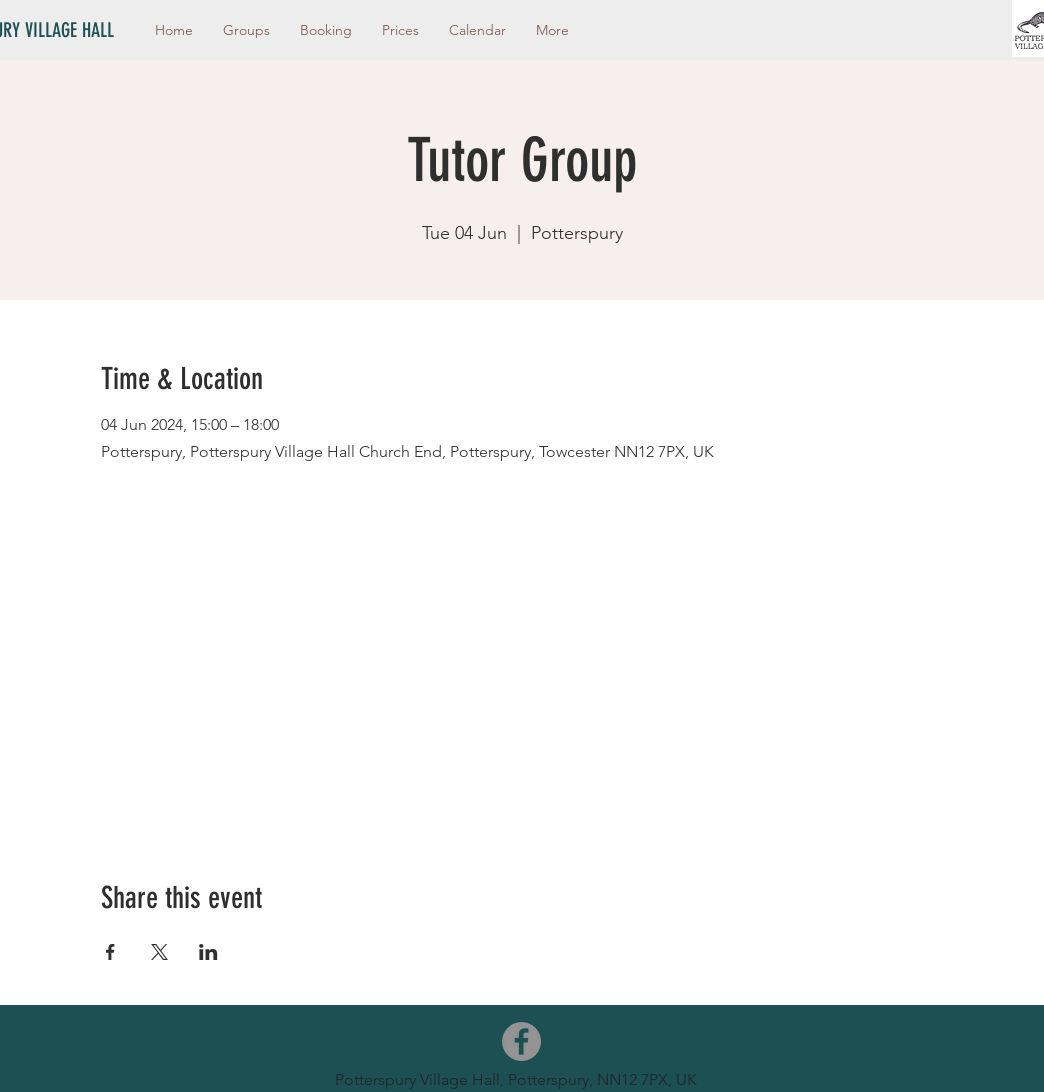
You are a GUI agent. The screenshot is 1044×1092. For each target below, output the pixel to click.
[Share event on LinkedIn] (208, 952)
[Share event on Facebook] (110, 952)
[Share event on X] (159, 952)
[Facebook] (521, 1041)
